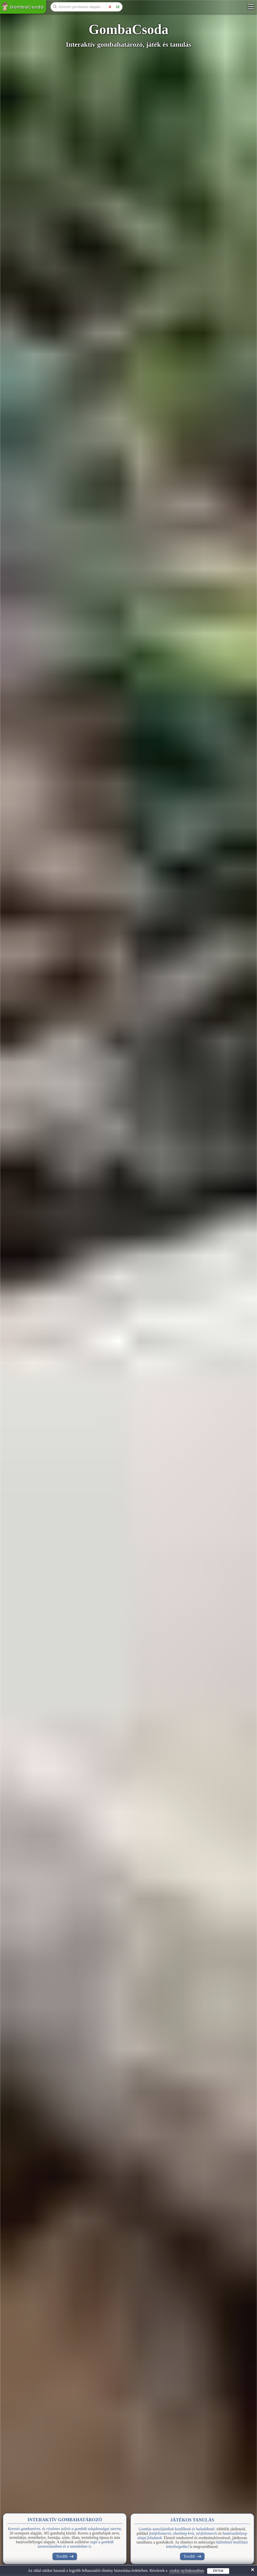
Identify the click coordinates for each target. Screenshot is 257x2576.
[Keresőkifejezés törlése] (109, 7)
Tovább (65, 2556)
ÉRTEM (218, 2571)
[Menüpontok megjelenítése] (251, 6)
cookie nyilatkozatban (186, 2570)
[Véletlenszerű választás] (117, 7)
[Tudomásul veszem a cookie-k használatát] (252, 2569)
